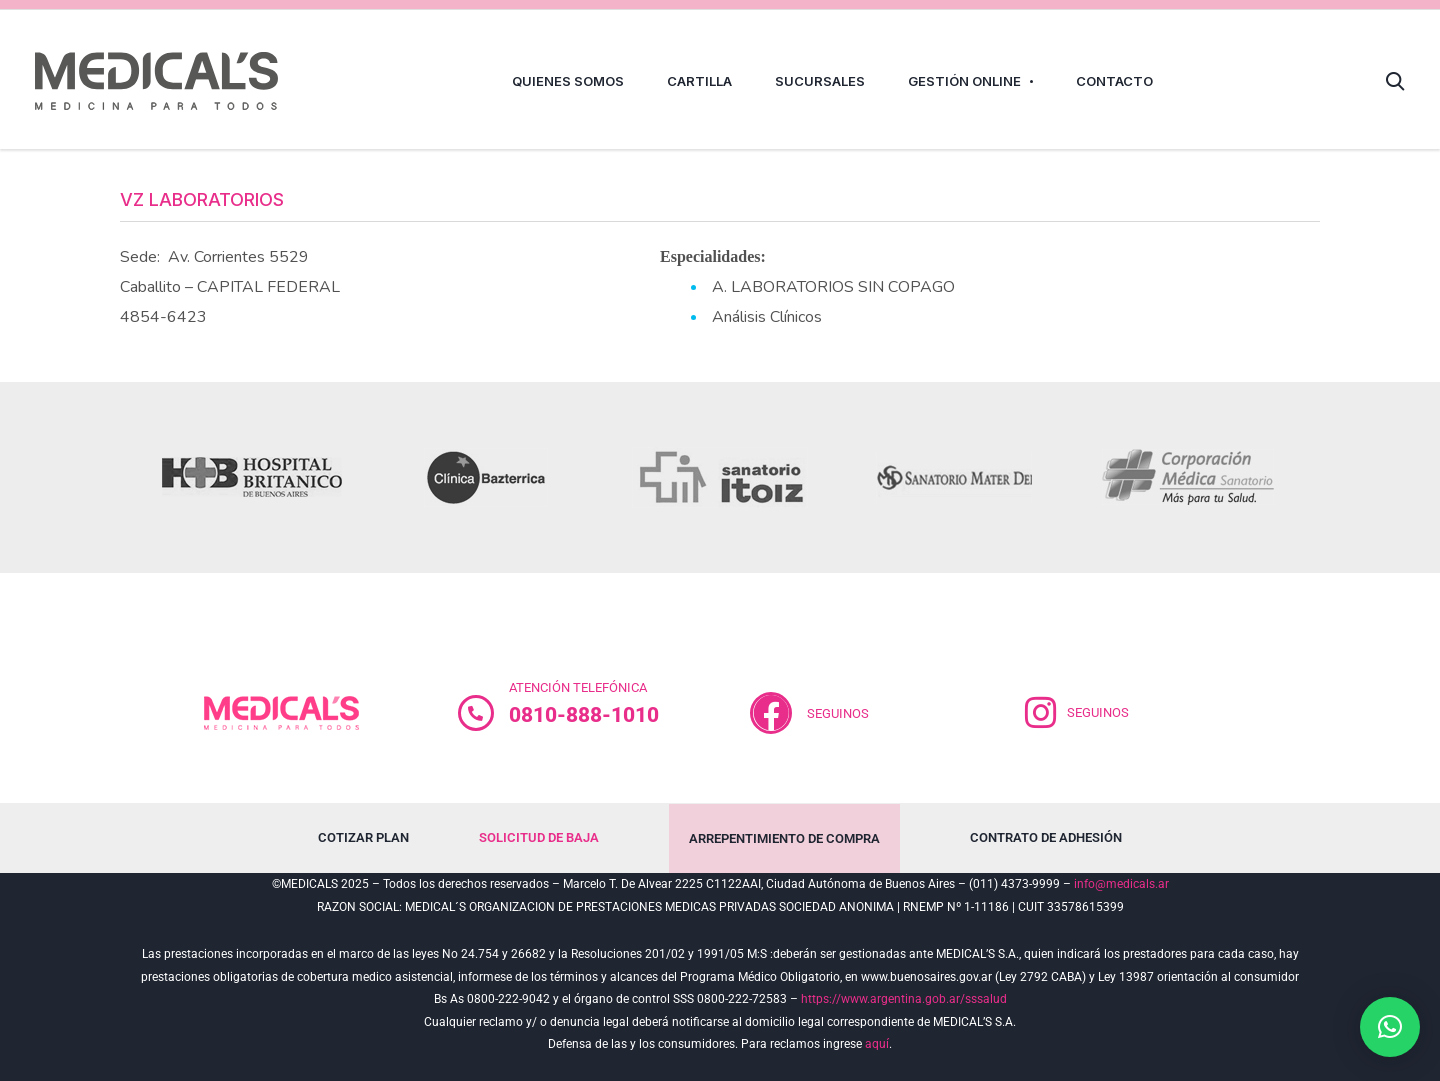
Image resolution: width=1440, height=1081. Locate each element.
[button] (1390, 1027)
